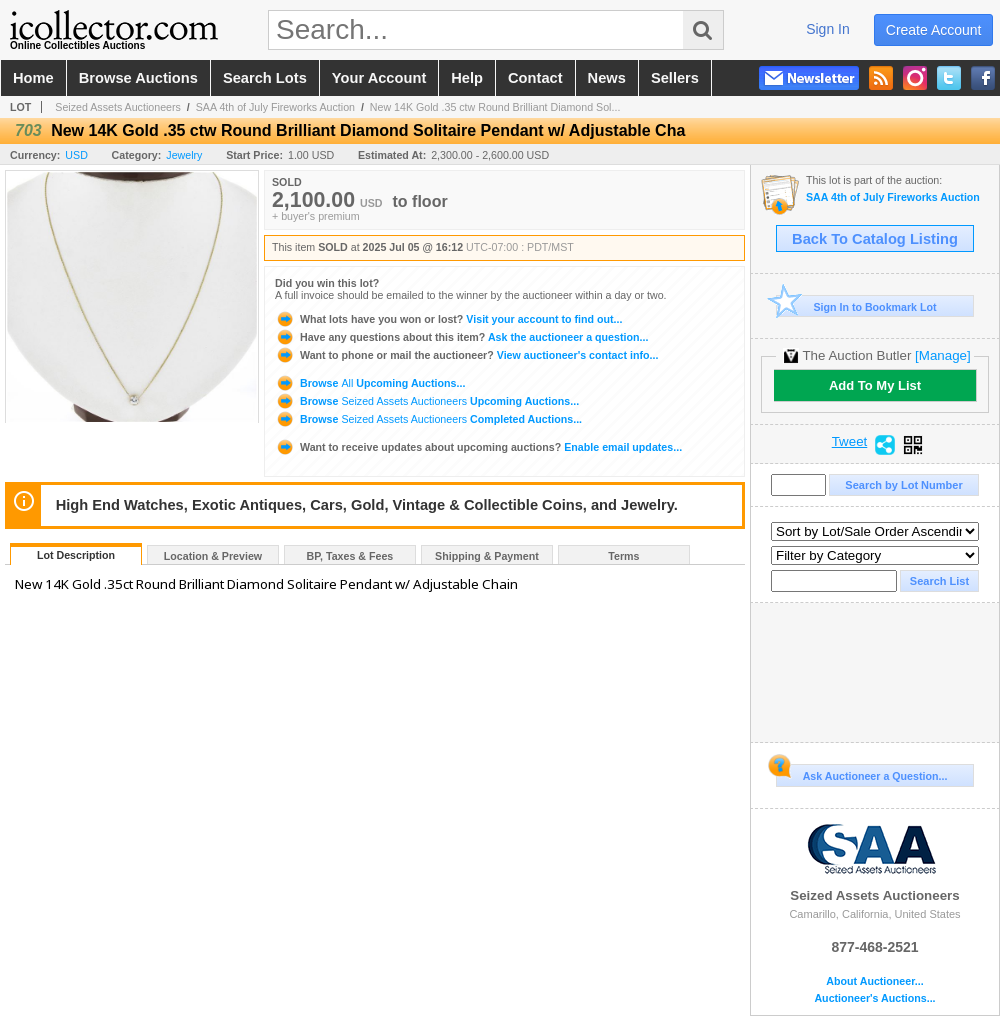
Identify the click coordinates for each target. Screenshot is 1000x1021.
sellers (675, 78)
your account (379, 78)
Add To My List (875, 385)
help (467, 78)
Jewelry (184, 155)
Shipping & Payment (487, 556)
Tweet (850, 442)
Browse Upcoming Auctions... (370, 383)
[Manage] (942, 355)
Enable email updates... (478, 447)
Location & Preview (213, 556)
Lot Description (76, 555)
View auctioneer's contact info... (466, 355)
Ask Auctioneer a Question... (861, 773)
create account (934, 30)
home (33, 78)
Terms (623, 556)
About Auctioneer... (874, 981)
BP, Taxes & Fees (350, 556)
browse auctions (138, 78)
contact (535, 78)
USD (76, 155)
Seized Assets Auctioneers (118, 107)
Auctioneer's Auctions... (874, 998)
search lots (265, 78)
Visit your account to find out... (448, 319)
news (607, 78)
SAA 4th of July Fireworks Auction (275, 107)
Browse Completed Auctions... (428, 419)
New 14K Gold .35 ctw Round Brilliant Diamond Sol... (495, 107)
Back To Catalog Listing (875, 239)
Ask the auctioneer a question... (461, 337)
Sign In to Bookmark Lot (856, 306)
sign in (828, 29)
